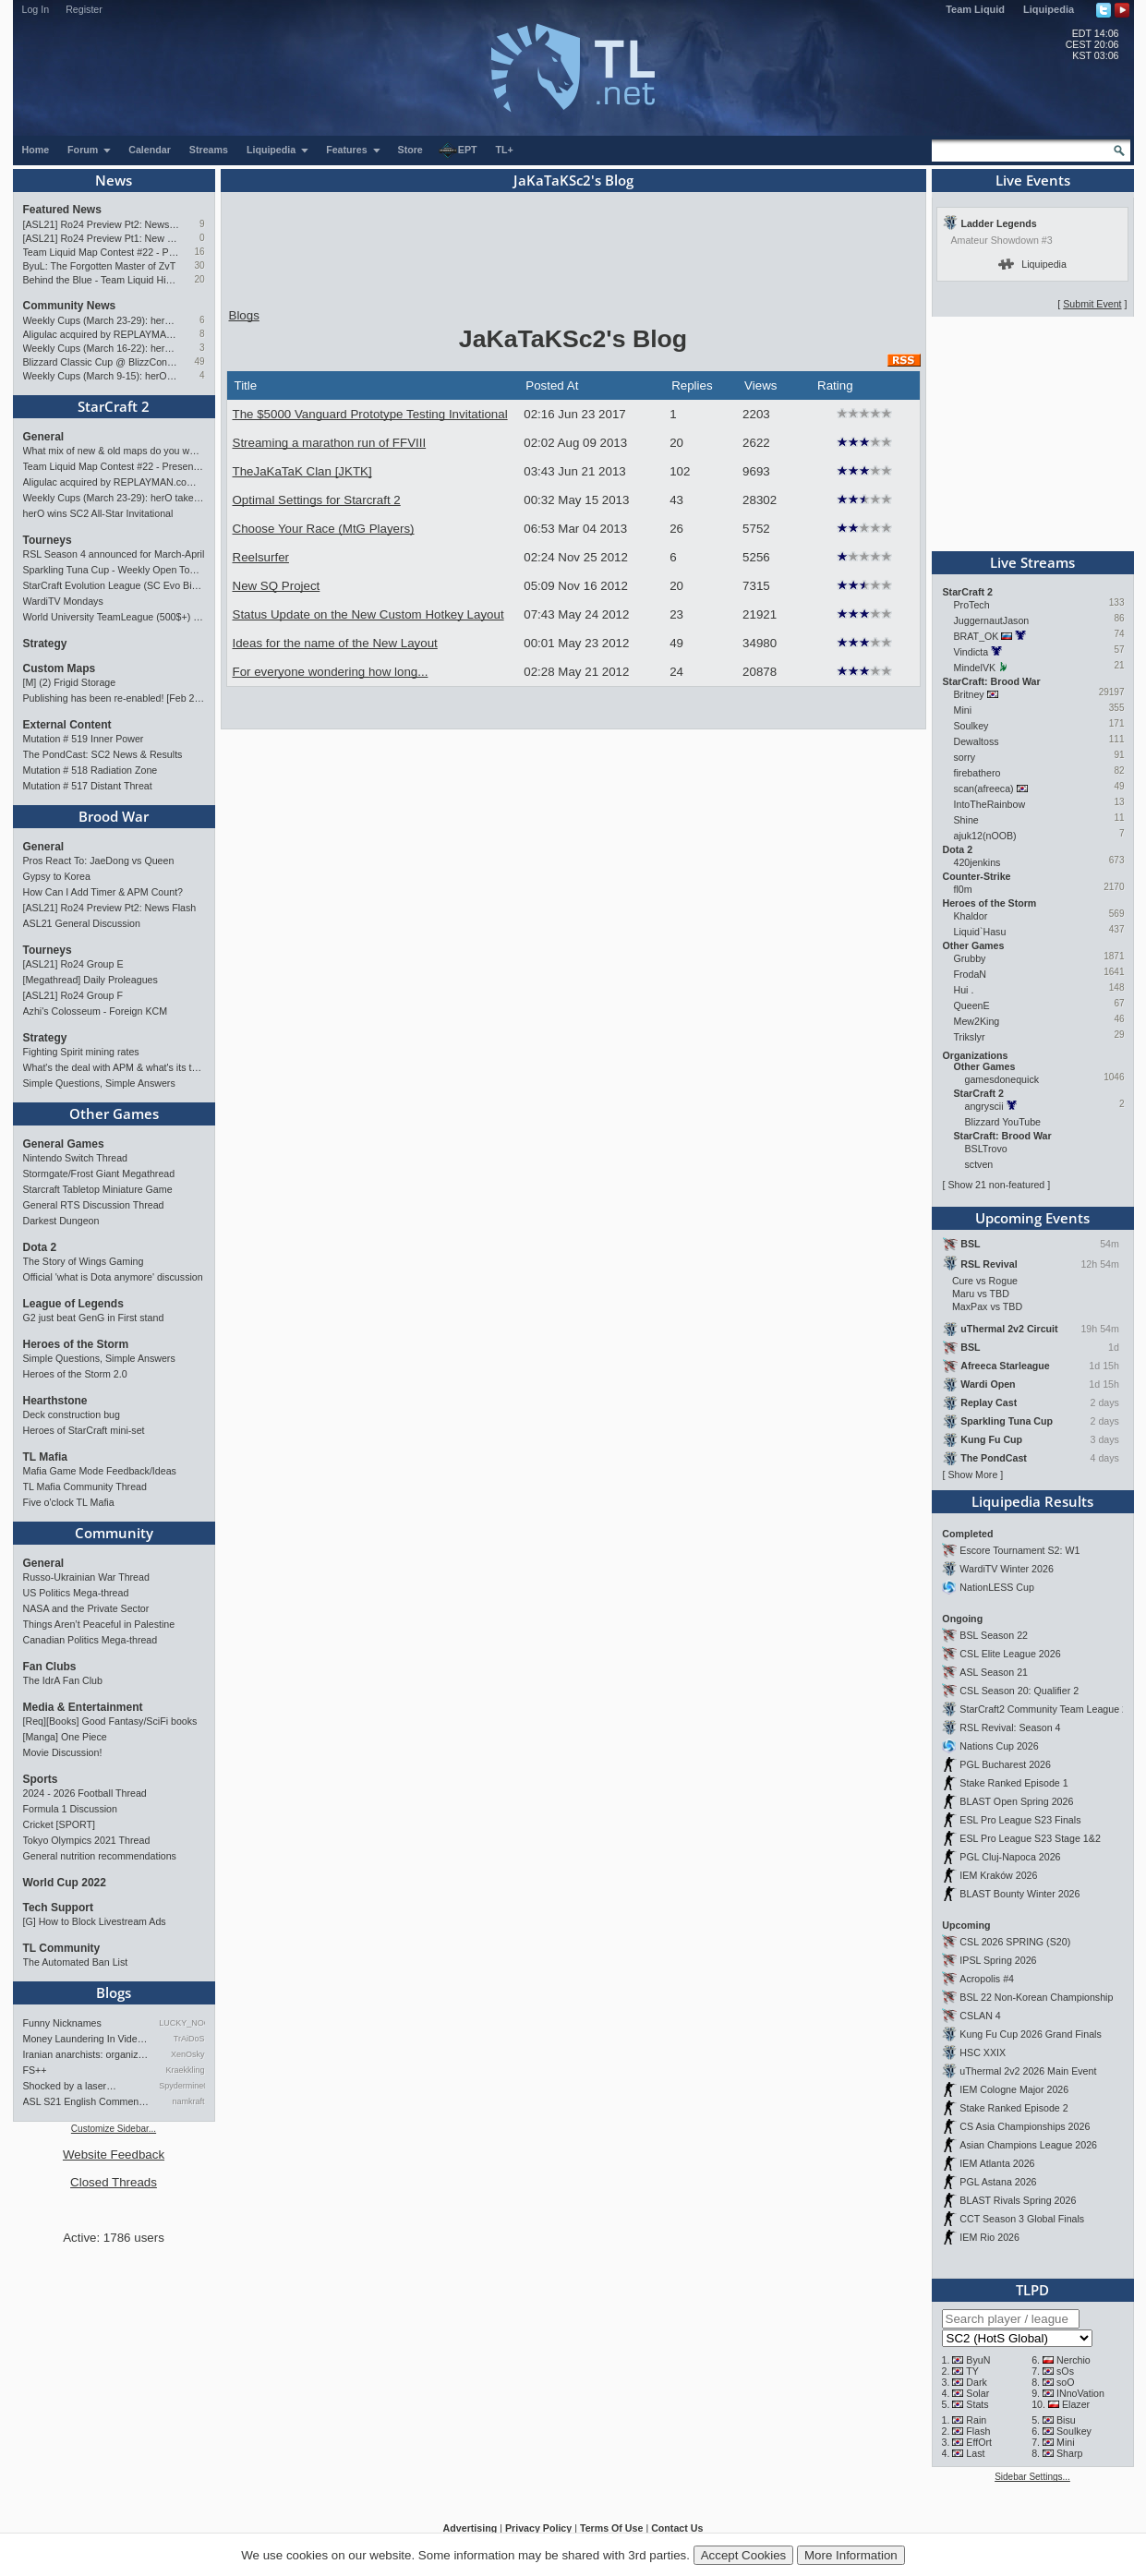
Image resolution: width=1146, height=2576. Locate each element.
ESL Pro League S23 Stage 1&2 (1029, 1838)
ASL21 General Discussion (81, 923)
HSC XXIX (982, 2052)
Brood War (113, 816)
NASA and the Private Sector (86, 1608)
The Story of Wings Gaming (83, 1261)
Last (975, 2453)
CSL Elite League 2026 (1009, 1653)
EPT (458, 150)
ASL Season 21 (993, 1672)
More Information (851, 2555)
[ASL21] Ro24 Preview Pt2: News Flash (101, 224)
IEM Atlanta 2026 (996, 2163)
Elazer (1076, 2404)
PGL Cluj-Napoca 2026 (1009, 1856)
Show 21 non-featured (995, 1184)
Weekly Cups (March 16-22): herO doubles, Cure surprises (101, 348)
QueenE (972, 1005)
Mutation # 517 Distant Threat (87, 785)
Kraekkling (184, 2070)
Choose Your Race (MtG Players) (324, 529)
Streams (208, 149)
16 (199, 252)
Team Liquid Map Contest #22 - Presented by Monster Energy (101, 252)
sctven (979, 1164)
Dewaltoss (976, 741)
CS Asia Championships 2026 (1024, 2126)
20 (199, 279)
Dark (976, 2382)
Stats (977, 2404)
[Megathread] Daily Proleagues (90, 979)
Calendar (149, 149)
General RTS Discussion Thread (93, 1204)
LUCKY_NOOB (181, 2023)
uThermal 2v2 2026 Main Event (1027, 2070)
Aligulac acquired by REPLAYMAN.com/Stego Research (101, 334)
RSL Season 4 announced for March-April (114, 554)
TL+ (504, 149)
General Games (63, 1144)
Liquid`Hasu (980, 931)
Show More (972, 1474)
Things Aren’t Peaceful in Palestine (99, 1624)
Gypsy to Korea (56, 876)
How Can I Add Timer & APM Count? (103, 891)
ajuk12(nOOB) (985, 835)
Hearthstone (55, 1400)
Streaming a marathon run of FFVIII (330, 443)
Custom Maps (59, 668)
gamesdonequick (1002, 1079)
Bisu (1066, 2420)
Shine (966, 819)
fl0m (963, 889)
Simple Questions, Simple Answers (99, 1083)
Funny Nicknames (62, 2022)
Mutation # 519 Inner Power (83, 738)
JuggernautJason (992, 620)
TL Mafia (45, 1457)
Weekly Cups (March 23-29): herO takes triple (101, 320)
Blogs (113, 1992)
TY (972, 2371)
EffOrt (979, 2442)
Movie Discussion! (63, 1752)
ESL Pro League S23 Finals (1019, 1819)
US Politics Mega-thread (76, 1592)
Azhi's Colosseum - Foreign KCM (95, 1011)
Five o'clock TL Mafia (69, 1502)
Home (36, 149)
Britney (969, 694)
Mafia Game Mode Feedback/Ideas (99, 1470)
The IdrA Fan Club (63, 1680)
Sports (40, 1779)
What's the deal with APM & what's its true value (114, 1067)
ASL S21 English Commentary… (87, 2101)
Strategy (45, 643)
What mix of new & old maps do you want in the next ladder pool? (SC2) (114, 450)
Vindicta (971, 651)
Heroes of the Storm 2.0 (75, 1373)
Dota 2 (40, 1247)
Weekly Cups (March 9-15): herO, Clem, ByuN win (101, 375)
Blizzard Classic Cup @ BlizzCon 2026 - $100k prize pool (101, 361)
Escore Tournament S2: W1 (1019, 1550)
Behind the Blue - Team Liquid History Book (101, 279)
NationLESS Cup (996, 1587)
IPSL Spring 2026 (997, 1960)
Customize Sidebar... (113, 2129)
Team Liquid (975, 9)
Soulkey (971, 725)
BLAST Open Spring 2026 (1016, 1801)
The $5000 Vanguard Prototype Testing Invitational (370, 414)
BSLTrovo (986, 1148)
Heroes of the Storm (76, 1344)
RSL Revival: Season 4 (1009, 1727)
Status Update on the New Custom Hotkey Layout (368, 614)
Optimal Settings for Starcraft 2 (317, 500)
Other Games (114, 1113)
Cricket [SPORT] (59, 1824)
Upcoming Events (1032, 1218)
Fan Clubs (50, 1666)
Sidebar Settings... (1032, 2477)
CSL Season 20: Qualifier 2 (1019, 1690)
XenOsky (188, 2054)
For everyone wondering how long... (330, 672)
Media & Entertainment (83, 1707)
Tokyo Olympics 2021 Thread (87, 1840)
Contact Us (677, 2528)
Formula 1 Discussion (70, 1808)
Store (410, 149)
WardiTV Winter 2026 (1006, 1568)
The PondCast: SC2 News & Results (103, 754)
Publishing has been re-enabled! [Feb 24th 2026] (114, 698)
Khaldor (971, 915)
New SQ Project (276, 586)
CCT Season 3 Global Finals (1021, 2218)
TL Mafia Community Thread (85, 1486)
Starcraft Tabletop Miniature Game (98, 1189)
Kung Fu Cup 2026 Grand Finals (1030, 2034)
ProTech (972, 604)
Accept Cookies (744, 2555)
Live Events (1032, 180)
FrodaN (970, 974)
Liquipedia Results (1032, 1501)
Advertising (470, 2528)
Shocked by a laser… (69, 2085)
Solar (977, 2393)
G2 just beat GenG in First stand (93, 1317)
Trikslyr (969, 1036)
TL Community (62, 1948)
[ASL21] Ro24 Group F (73, 995)
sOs (1065, 2371)
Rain (976, 2420)
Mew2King (977, 1021)
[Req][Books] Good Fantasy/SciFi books (110, 1721)
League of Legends (73, 1303)
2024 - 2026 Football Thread (85, 1793)
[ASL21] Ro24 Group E (73, 963)
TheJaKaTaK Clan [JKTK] (302, 471)
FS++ (35, 2070)
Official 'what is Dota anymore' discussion (113, 1276)
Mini (963, 710)
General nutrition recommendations (99, 1855)
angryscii (984, 1106)
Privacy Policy (538, 2528)
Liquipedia (1048, 9)
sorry (965, 757)
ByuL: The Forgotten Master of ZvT (99, 265)
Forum (89, 149)
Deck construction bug (71, 1414)
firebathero (977, 772)
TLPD (1032, 2290)
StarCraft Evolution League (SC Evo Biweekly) (114, 585)
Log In (36, 9)
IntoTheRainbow (990, 804)
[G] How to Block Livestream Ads (94, 1921)
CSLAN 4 (979, 2015)
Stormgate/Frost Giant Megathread (99, 1173)
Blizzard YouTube (1003, 1121)
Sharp (1069, 2453)
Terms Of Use (612, 2528)
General (44, 436)
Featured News (62, 209)
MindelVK (975, 667)
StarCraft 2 (114, 406)
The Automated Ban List (75, 1962)
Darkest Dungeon (61, 1220)
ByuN (978, 2359)
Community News (69, 305)
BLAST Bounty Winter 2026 (1019, 1893)
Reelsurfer (261, 557)
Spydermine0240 (181, 2085)
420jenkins (977, 862)
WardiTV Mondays (63, 601)
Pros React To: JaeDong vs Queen (99, 860)
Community (114, 1532)
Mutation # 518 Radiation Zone (90, 770)
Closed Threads (113, 2182)
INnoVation (1080, 2393)
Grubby (970, 958)
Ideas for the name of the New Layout (335, 643)
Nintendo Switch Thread (75, 1157)
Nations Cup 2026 (998, 1745)
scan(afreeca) (984, 788)
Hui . (964, 989)
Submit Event (1092, 303)
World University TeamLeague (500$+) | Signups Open (114, 616)
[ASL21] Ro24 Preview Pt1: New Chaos (101, 238)
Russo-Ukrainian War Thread (86, 1577)
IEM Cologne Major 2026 (1013, 2089)
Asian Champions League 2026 (1028, 2144)
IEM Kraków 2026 (998, 1875)
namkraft (188, 2101)
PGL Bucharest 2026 (1005, 1764)
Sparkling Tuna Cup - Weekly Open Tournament (114, 569)
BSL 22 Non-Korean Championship (1036, 1997)
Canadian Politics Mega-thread (90, 1639)
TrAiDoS (189, 2038)
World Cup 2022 (64, 1882)
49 (199, 361)
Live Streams (1032, 562)
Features (353, 149)
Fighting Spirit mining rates (81, 1051)
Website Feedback (113, 2154)
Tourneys (47, 540)
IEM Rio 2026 (989, 2237)
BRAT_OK (976, 636)
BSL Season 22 (993, 1635)
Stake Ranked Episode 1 (1013, 1782)
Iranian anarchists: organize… (87, 2054)
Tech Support (58, 1907)
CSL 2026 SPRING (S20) (1014, 1941)
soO (1065, 2382)
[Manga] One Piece (65, 1736)
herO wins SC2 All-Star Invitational (98, 513)
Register (84, 9)
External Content (67, 724)
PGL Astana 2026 (997, 2181)
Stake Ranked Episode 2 (1013, 2107)
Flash (978, 2431)
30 (199, 265)
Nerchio (1073, 2359)
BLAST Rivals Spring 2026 (1017, 2200)
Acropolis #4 (986, 1978)
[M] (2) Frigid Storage (69, 682)
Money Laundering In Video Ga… (87, 2038)
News (113, 180)
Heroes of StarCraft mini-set (84, 1430)
